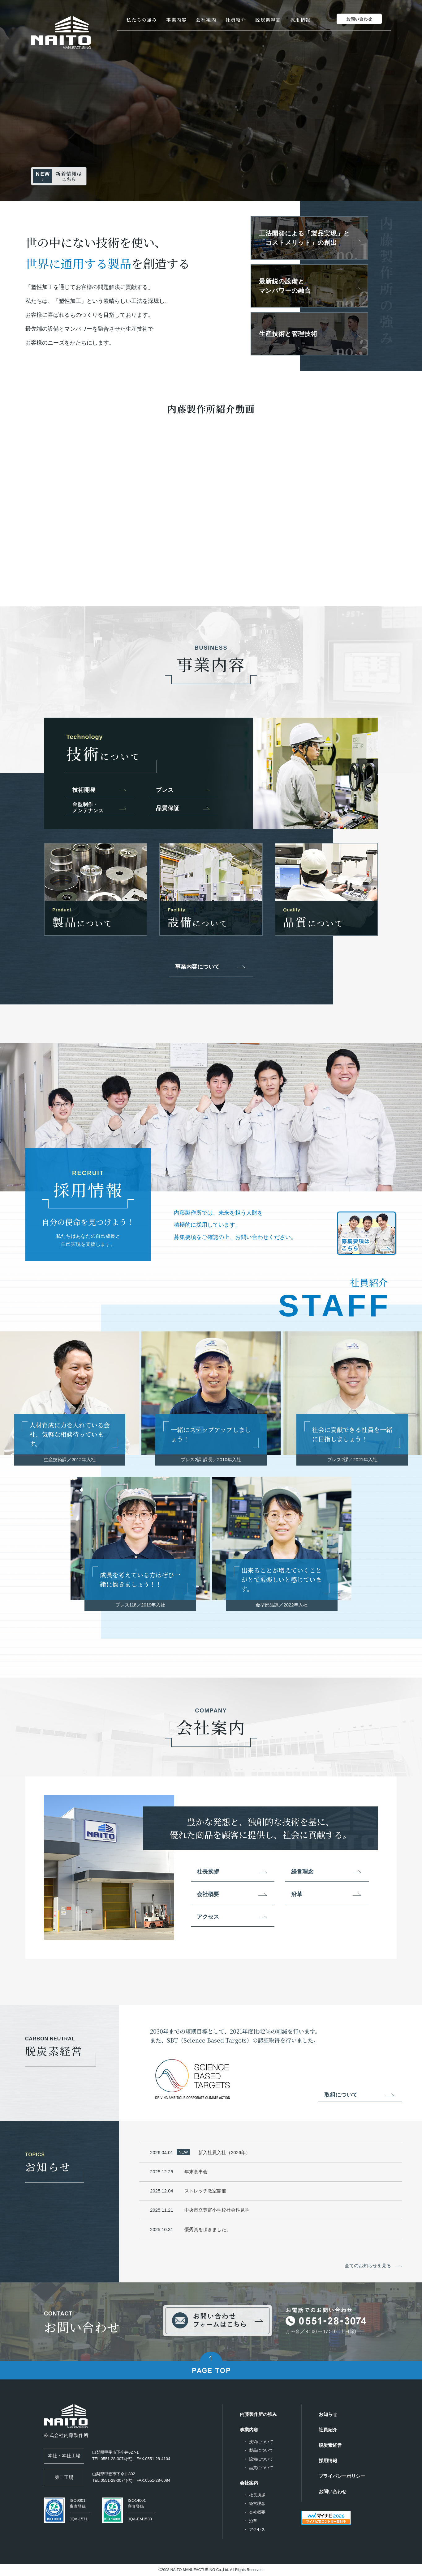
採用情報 (300, 19)
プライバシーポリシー (342, 2476)
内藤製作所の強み (258, 2414)
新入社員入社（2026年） (226, 2152)
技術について (261, 2441)
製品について (261, 2450)
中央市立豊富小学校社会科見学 (218, 2211)
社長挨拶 (208, 1872)
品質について (261, 2467)
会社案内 (206, 19)
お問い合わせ (333, 2491)
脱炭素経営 (268, 19)
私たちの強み (141, 19)
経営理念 (302, 1872)
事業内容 (176, 19)
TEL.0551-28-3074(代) (112, 2458)
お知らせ (328, 2414)
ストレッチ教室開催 (206, 2191)
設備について (261, 2459)
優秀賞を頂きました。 (209, 2231)
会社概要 (208, 1894)
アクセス (208, 1917)
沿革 (296, 1894)
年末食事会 (197, 2172)
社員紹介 (236, 19)
